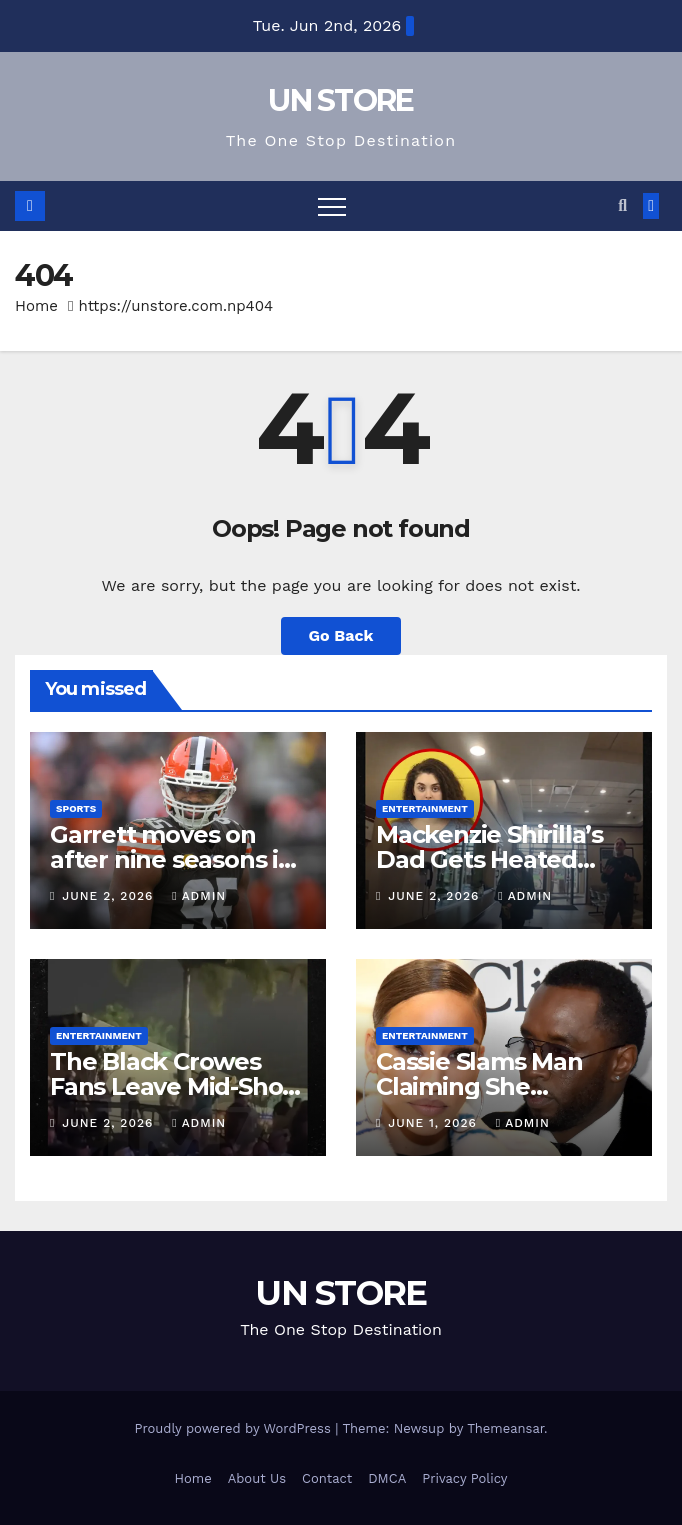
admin (199, 896)
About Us (257, 1478)
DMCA (387, 1478)
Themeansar (505, 1428)
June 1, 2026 (435, 1123)
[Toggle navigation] (332, 206)
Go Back (341, 635)
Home (36, 306)
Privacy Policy (464, 1478)
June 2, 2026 (110, 896)
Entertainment (425, 808)
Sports (76, 808)
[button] (622, 205)
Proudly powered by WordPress (234, 1428)
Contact (327, 1478)
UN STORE (340, 100)
